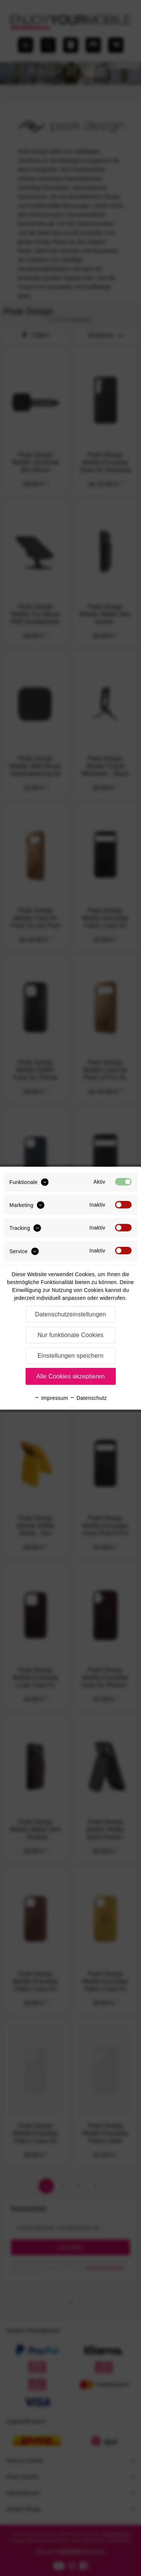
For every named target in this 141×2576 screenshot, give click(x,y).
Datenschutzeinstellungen (70, 1314)
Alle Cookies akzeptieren (70, 1376)
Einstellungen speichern (71, 1355)
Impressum (51, 1398)
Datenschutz (88, 1398)
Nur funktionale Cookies (71, 1335)
